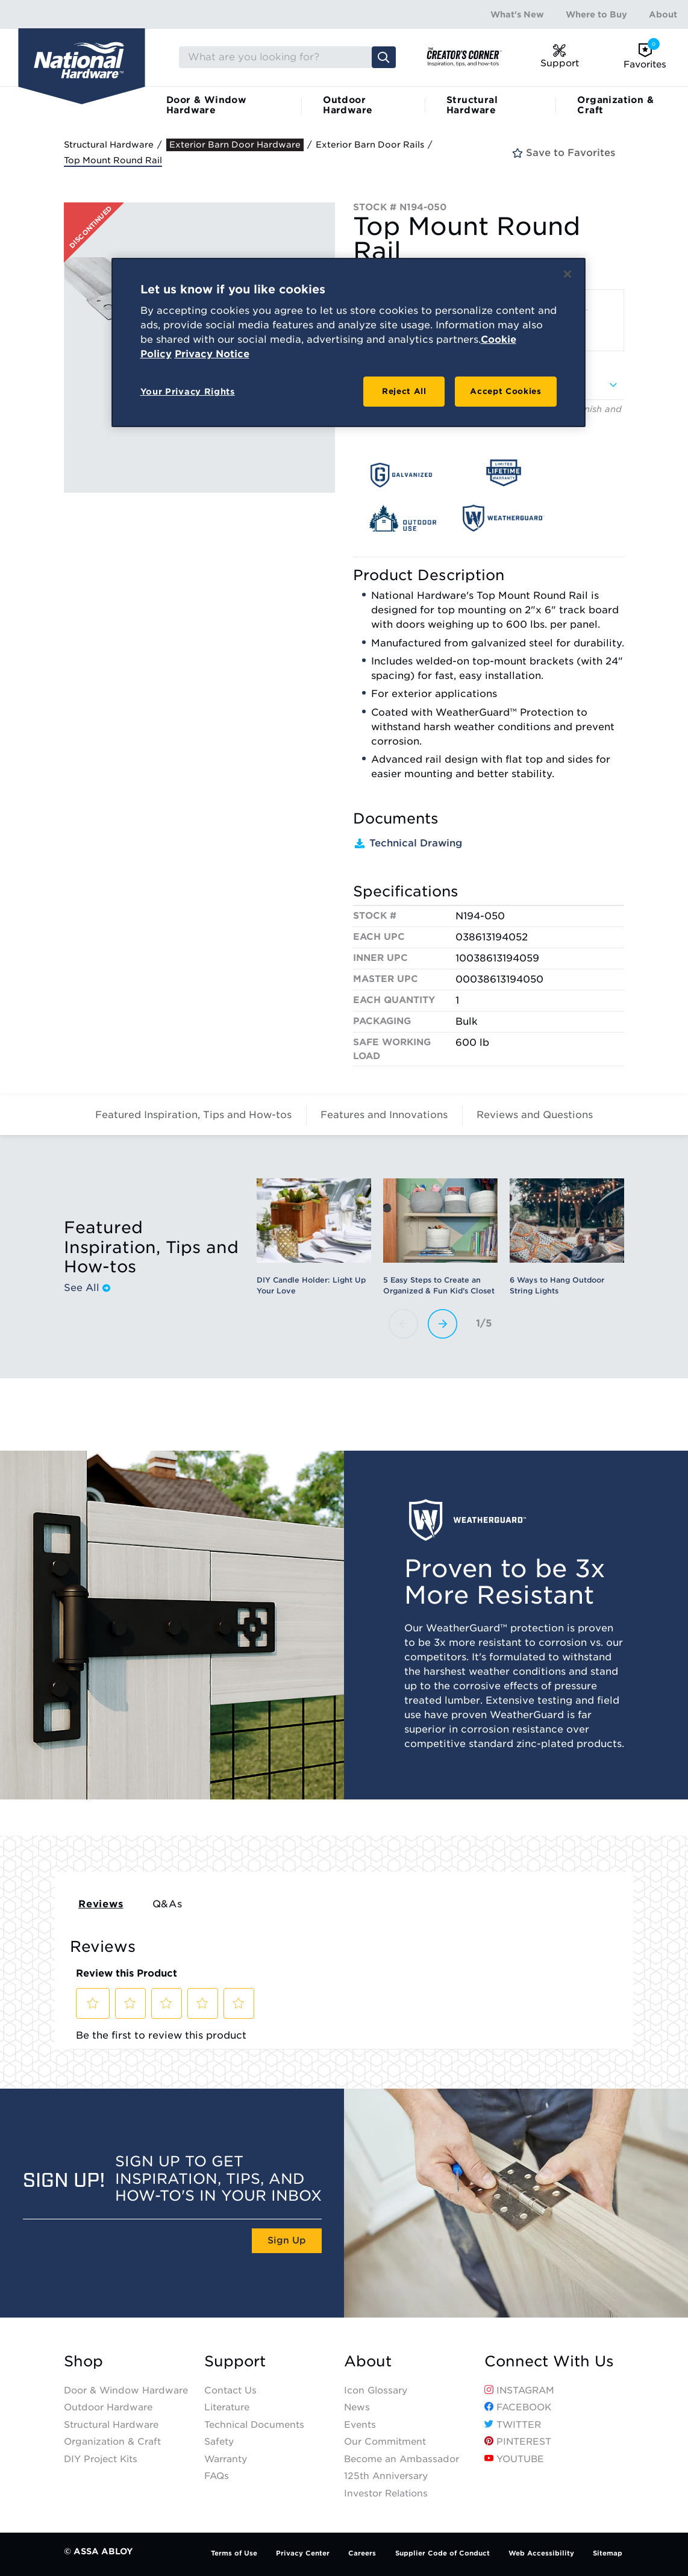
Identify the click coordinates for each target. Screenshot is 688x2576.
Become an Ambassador (401, 2459)
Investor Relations (386, 2493)
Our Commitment (385, 2441)
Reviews (101, 1904)
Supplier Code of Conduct (442, 2553)
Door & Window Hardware (206, 105)
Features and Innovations (384, 1115)
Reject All (404, 391)
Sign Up (286, 2240)
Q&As (167, 1904)
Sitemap (607, 2553)
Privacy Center (303, 2553)
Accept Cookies (505, 391)
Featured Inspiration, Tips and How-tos (193, 1115)
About (663, 14)
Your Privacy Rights (187, 391)
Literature (226, 2407)
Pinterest (517, 2441)
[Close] (567, 274)
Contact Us (230, 2390)
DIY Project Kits (100, 2459)
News (357, 2407)
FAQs (216, 2476)
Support (235, 2361)
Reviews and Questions (535, 1115)
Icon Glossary (375, 2390)
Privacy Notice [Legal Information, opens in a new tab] (212, 354)
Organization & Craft (615, 105)
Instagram (519, 2390)
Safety (219, 2441)
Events (360, 2424)
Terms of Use (234, 2553)
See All (87, 1288)
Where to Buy (596, 14)
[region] (348, 343)
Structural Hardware (472, 105)
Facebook (517, 2407)
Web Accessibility (541, 2553)
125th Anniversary (386, 2476)
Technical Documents (254, 2424)
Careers (362, 2553)
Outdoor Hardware (347, 105)
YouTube (514, 2459)
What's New (517, 14)
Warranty (225, 2459)
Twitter (512, 2424)
